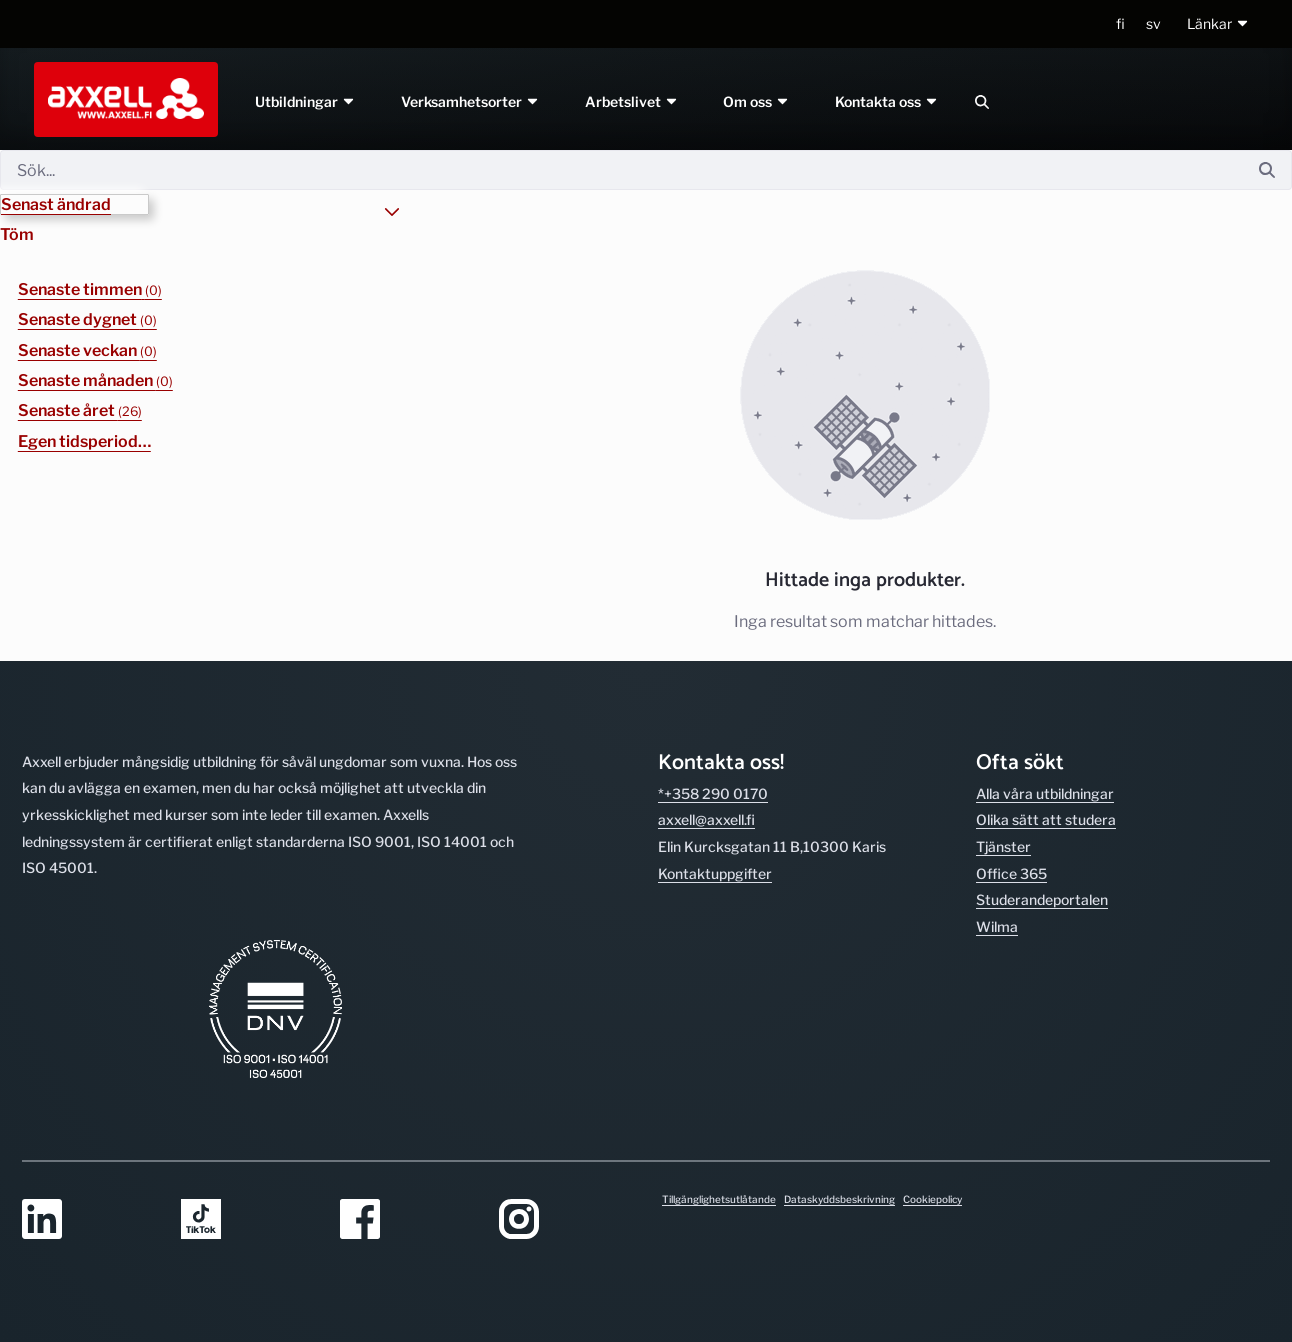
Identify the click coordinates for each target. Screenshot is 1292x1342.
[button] (1218, 24)
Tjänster (1003, 846)
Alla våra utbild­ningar (1045, 793)
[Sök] (621, 170)
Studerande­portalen (1042, 899)
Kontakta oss (888, 101)
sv (1153, 23)
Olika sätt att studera (1046, 819)
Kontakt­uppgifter (715, 873)
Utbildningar (305, 101)
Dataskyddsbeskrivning (839, 1199)
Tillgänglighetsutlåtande (719, 1199)
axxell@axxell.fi (706, 819)
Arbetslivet (632, 101)
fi (1120, 23)
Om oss (757, 101)
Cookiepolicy (932, 1199)
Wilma (997, 926)
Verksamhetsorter (470, 101)
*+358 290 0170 (713, 793)
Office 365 (1011, 873)
